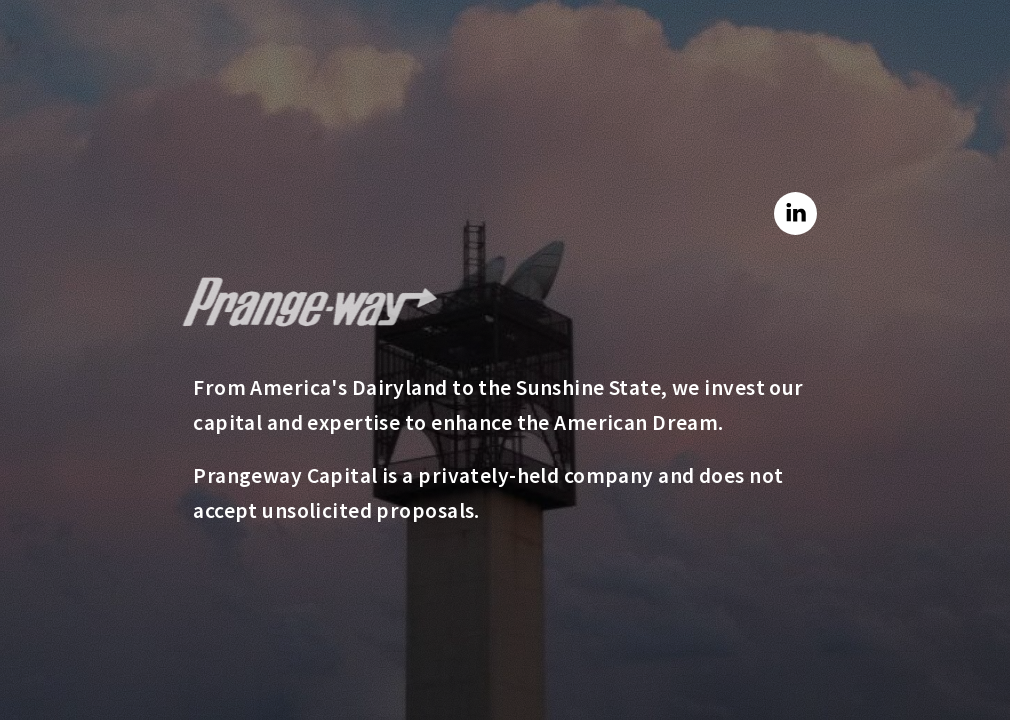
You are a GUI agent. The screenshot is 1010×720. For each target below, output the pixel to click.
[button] (795, 213)
